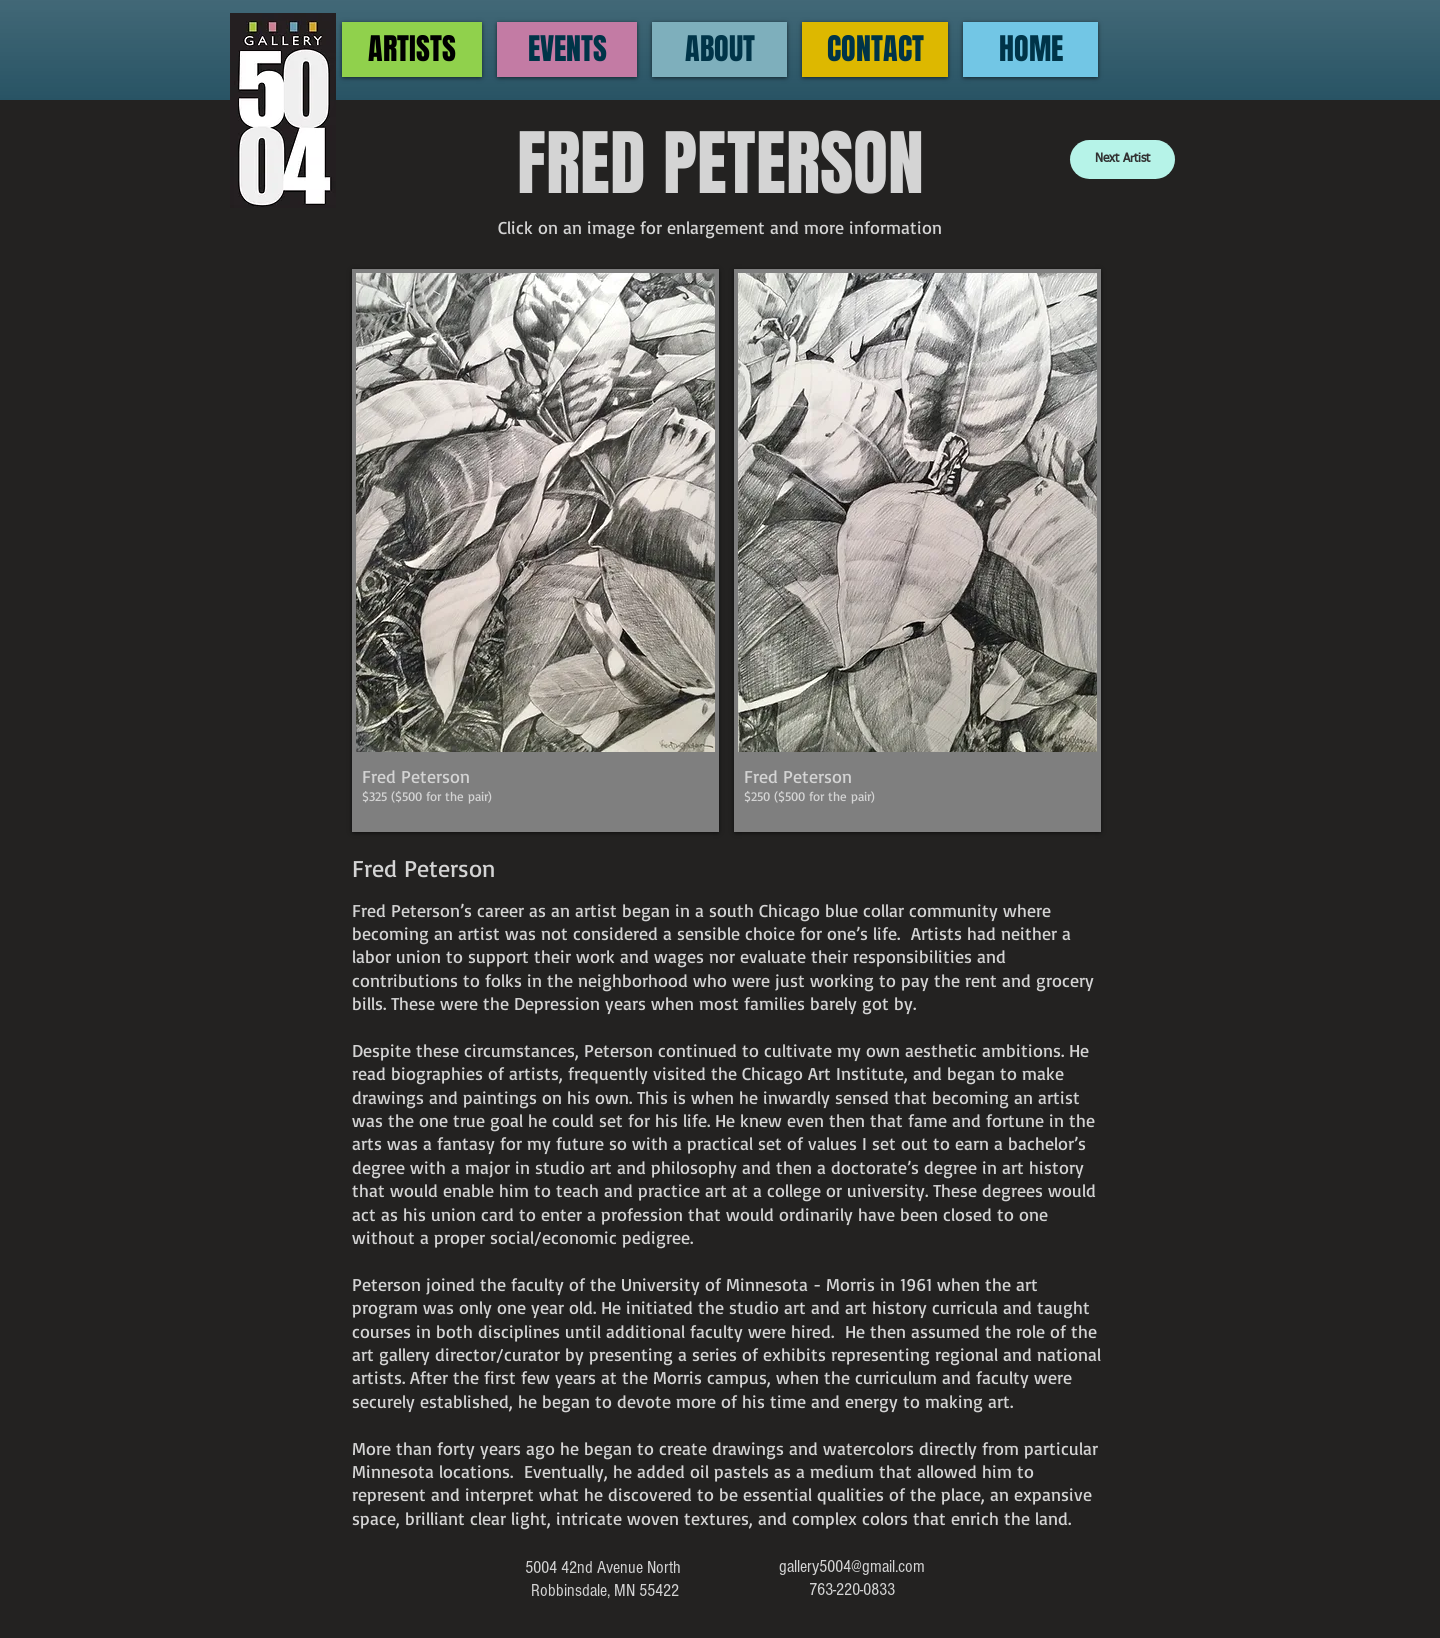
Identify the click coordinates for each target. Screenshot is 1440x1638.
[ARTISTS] (412, 49)
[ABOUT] (719, 49)
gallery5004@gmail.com (852, 1566)
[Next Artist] (1122, 159)
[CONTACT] (875, 49)
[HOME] (1030, 49)
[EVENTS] (567, 49)
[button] (535, 550)
